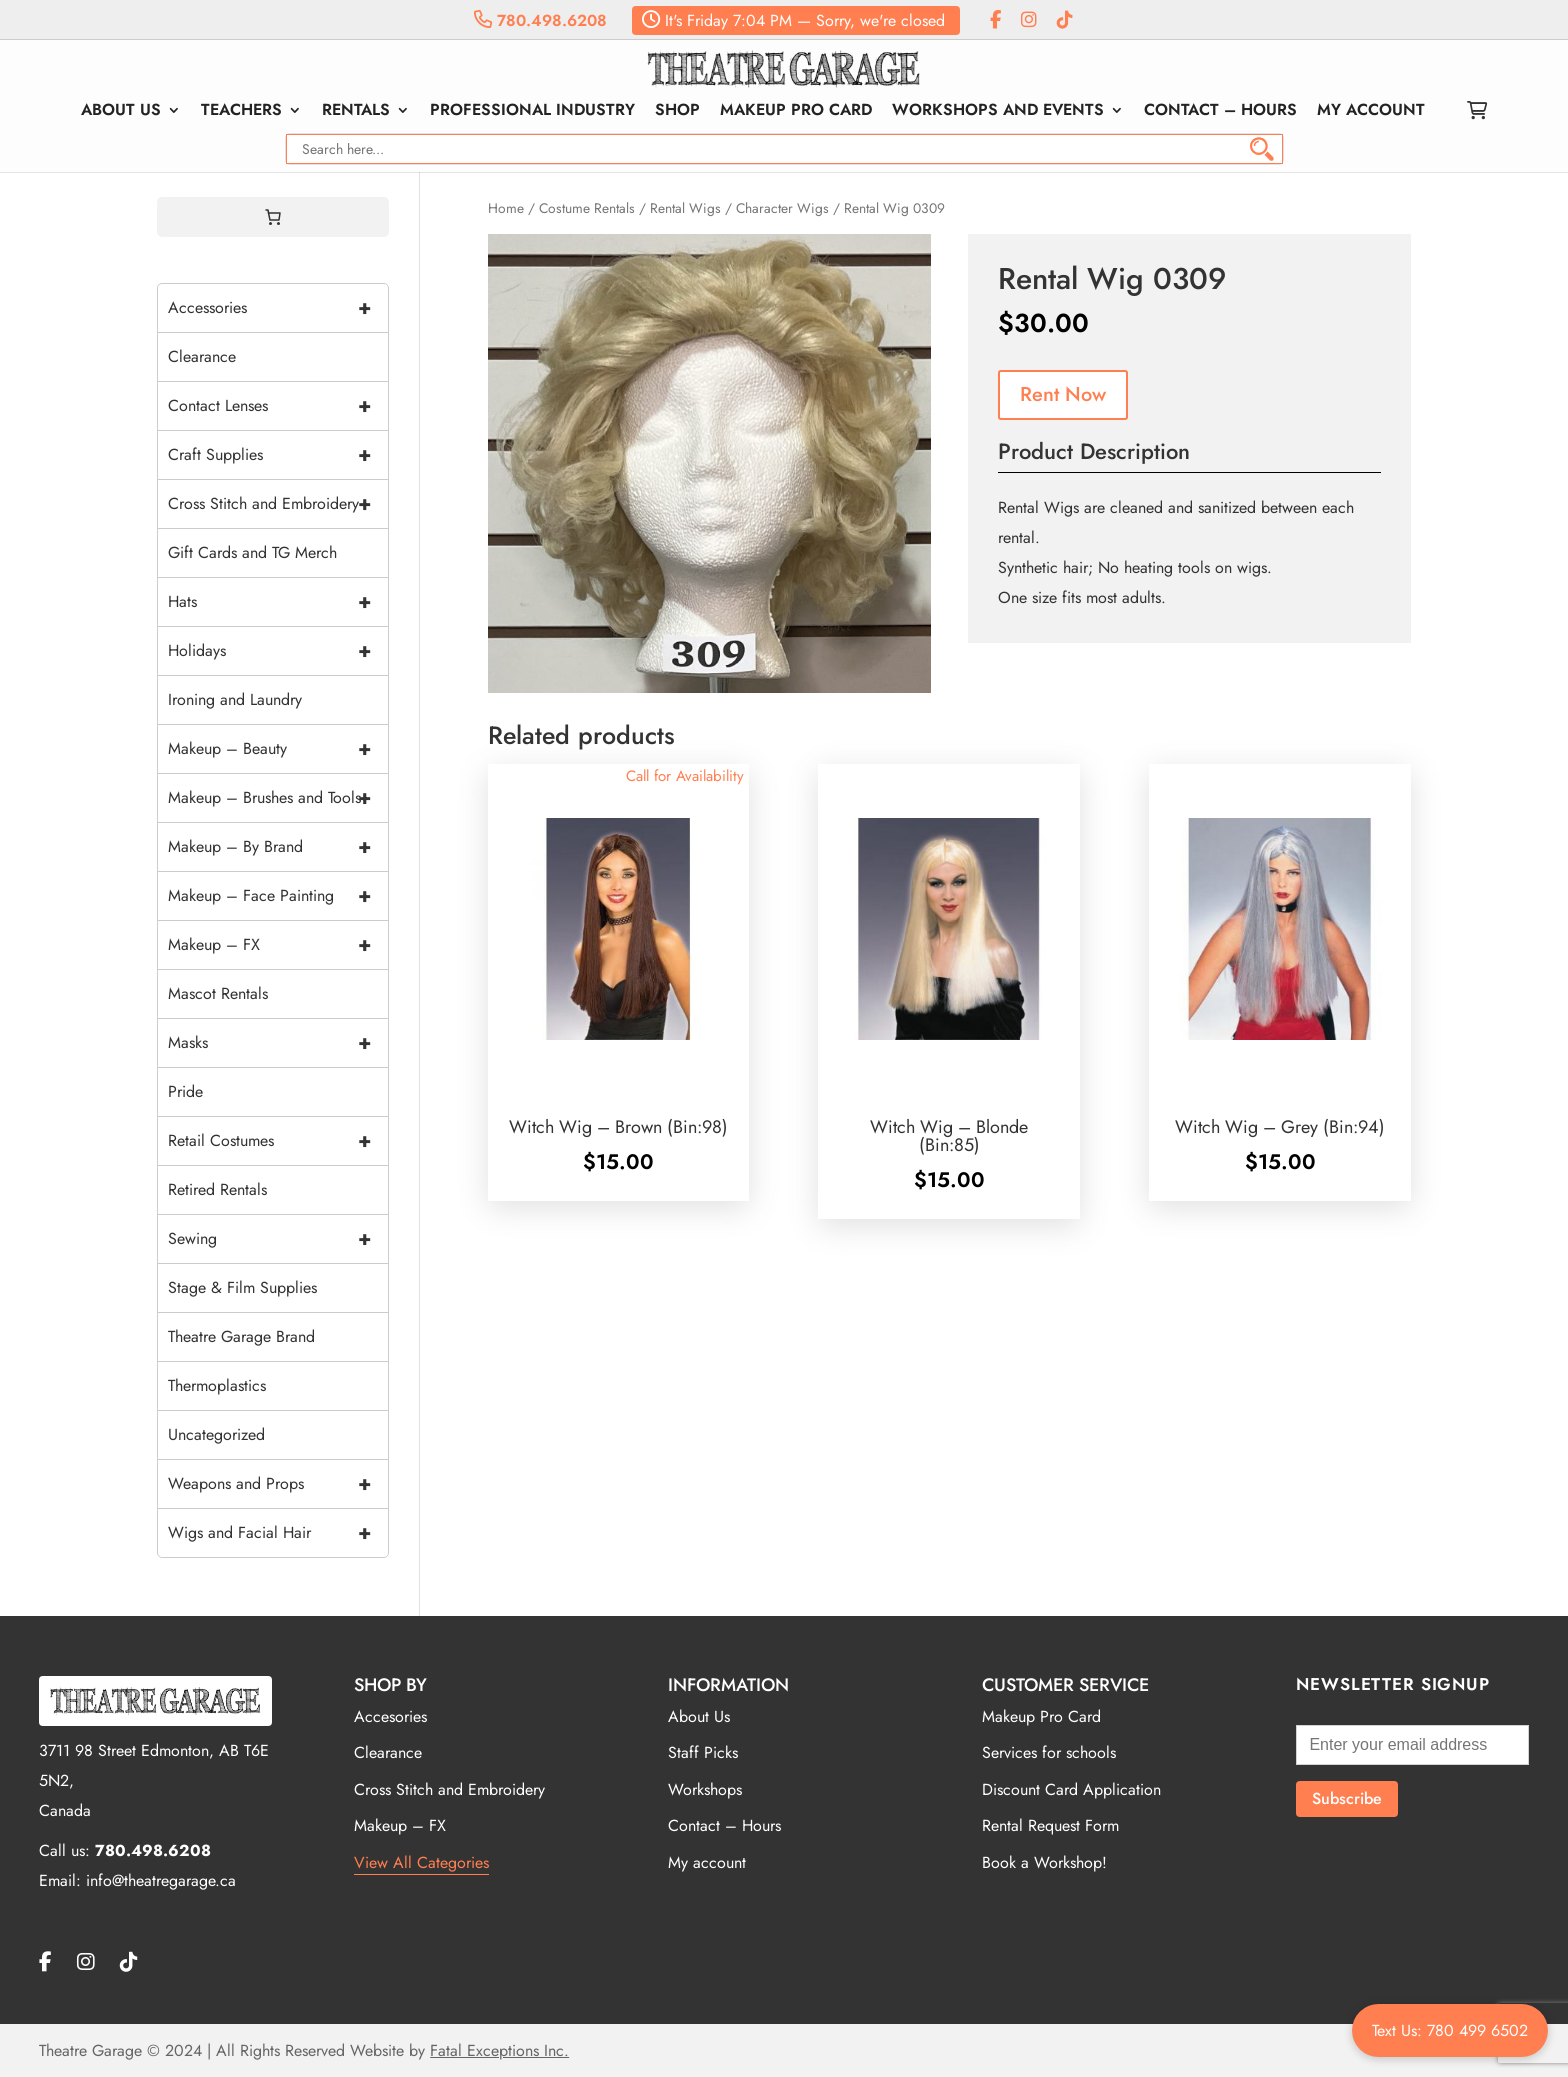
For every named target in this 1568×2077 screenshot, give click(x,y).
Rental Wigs (685, 208)
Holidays (278, 651)
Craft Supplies (278, 455)
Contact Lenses (278, 406)
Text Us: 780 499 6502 (1450, 2030)
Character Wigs (782, 208)
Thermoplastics (217, 1385)
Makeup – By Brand (278, 847)
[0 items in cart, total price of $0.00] (273, 217)
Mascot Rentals (218, 993)
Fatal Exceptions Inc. (499, 2050)
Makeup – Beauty (278, 749)
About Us (121, 112)
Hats (278, 602)
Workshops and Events (998, 112)
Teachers (241, 112)
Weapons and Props (278, 1484)
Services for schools (1049, 1752)
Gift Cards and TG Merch (252, 552)
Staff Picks (703, 1752)
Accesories (390, 1716)
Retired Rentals (217, 1189)
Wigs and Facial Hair (278, 1533)
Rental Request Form (1050, 1825)
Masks (278, 1043)
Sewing (278, 1239)
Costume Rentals (587, 208)
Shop (677, 112)
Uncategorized (216, 1434)
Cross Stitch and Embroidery (278, 504)
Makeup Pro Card (796, 112)
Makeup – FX (278, 945)
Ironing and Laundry (235, 699)
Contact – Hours (1220, 112)
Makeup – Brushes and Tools (278, 798)
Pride (185, 1091)
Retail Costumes (278, 1141)
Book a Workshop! (1044, 1862)
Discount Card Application (1071, 1789)
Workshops (705, 1789)
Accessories (278, 308)
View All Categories (421, 1862)
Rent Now (1063, 394)
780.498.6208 (540, 20)
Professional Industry (532, 112)
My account (1371, 112)
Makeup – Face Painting (278, 896)
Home (506, 208)
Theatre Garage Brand (241, 1336)
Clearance (202, 356)
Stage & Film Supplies (242, 1287)
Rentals (356, 112)
